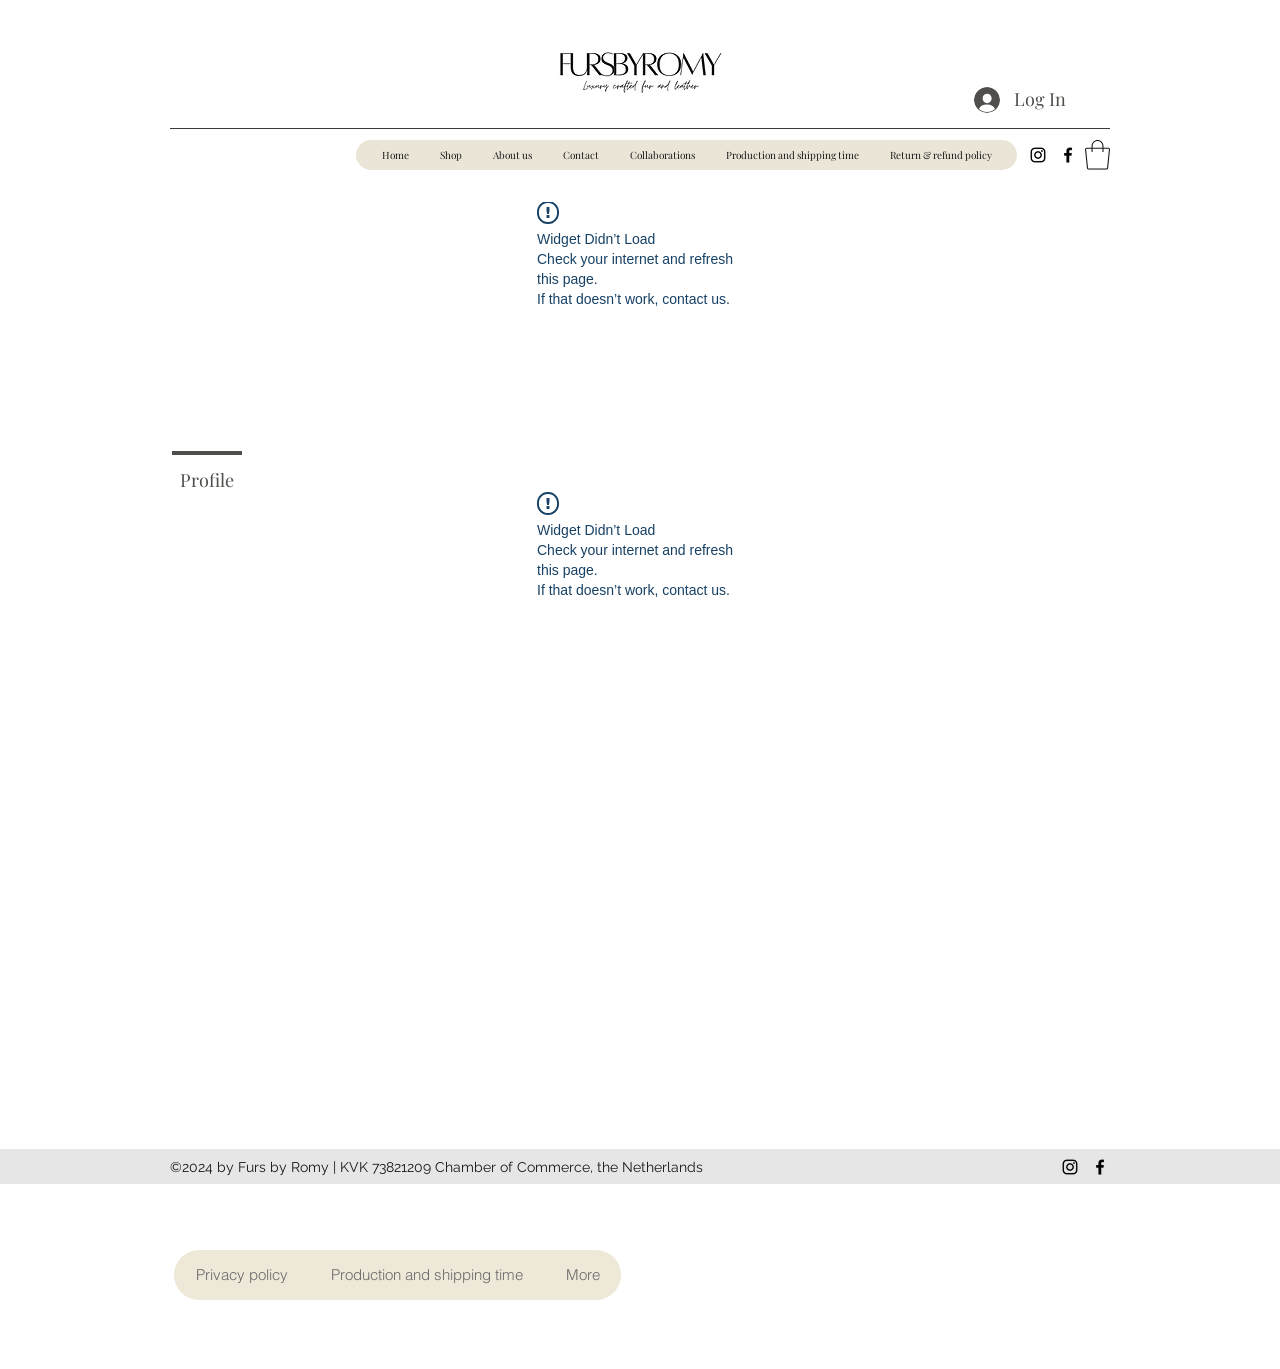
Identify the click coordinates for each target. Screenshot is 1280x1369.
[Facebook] (1068, 155)
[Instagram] (1038, 155)
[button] (1097, 155)
